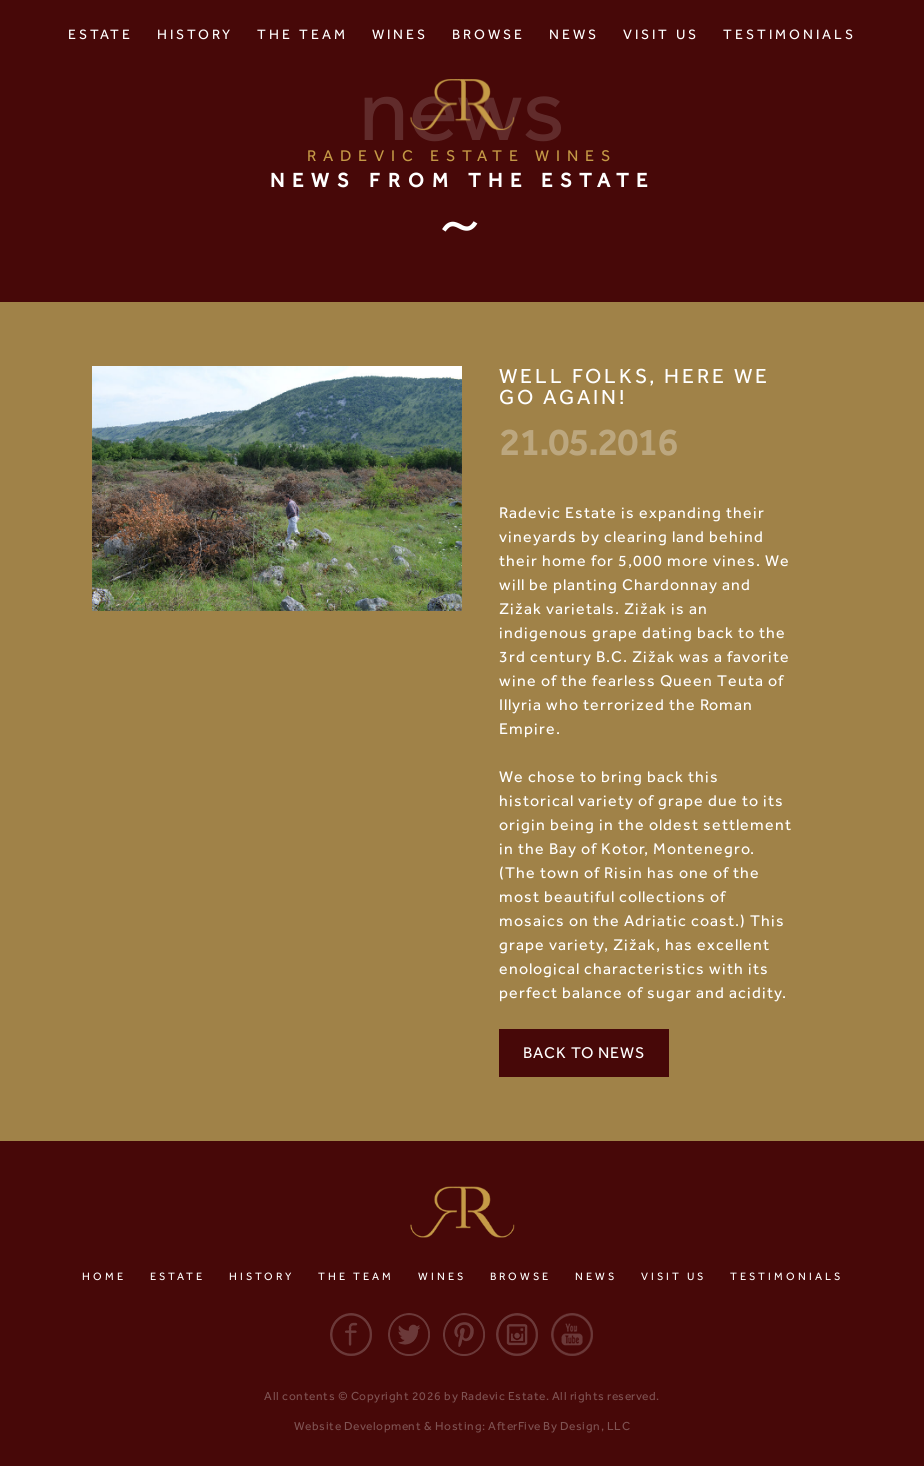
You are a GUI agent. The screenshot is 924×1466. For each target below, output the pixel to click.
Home (104, 1276)
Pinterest (462, 1334)
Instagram (518, 1334)
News (574, 34)
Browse (488, 34)
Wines (400, 34)
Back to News (584, 1052)
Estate (100, 34)
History (195, 34)
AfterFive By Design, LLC (559, 1426)
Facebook (350, 1334)
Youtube (574, 1334)
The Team (302, 34)
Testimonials (789, 34)
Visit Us (661, 34)
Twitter (406, 1334)
